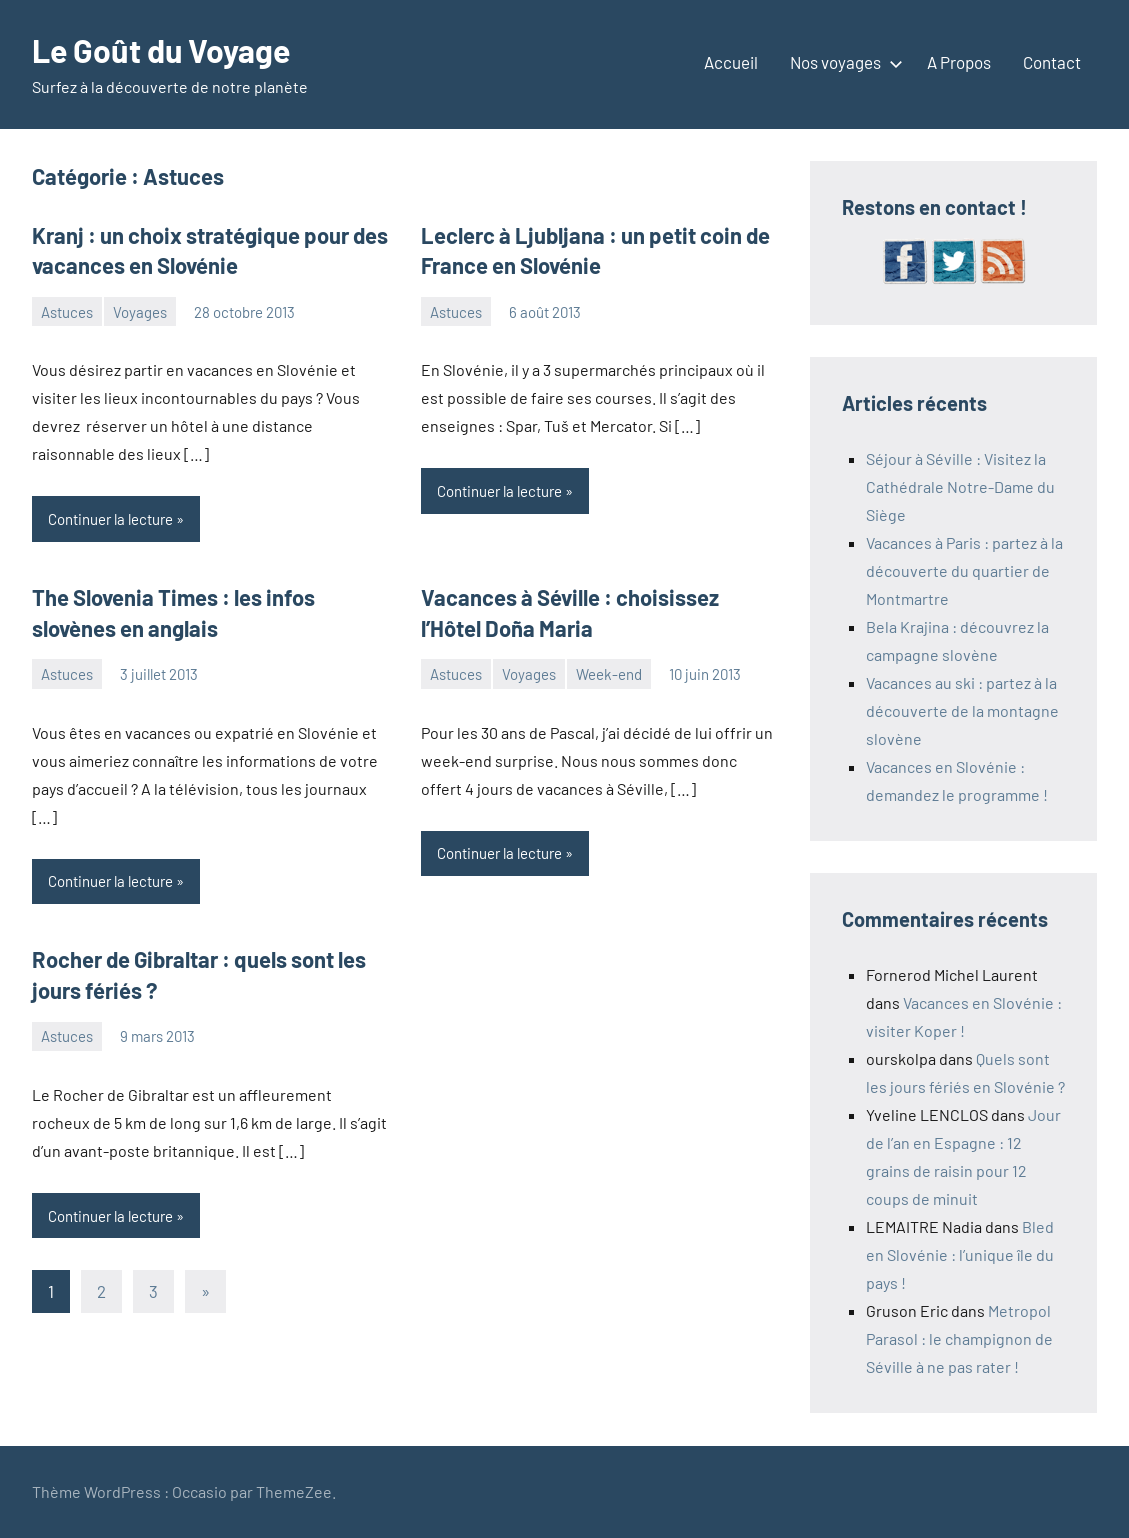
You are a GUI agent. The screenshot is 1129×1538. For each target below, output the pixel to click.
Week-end (609, 674)
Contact (1052, 62)
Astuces (67, 312)
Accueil (731, 62)
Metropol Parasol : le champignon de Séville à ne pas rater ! (959, 1338)
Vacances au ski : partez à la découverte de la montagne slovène (962, 710)
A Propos (959, 62)
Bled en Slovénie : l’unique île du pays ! (960, 1254)
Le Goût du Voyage (161, 50)
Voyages (140, 312)
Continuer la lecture (110, 519)
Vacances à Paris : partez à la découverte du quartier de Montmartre (964, 570)
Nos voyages (842, 62)
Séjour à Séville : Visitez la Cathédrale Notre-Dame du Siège (960, 486)
